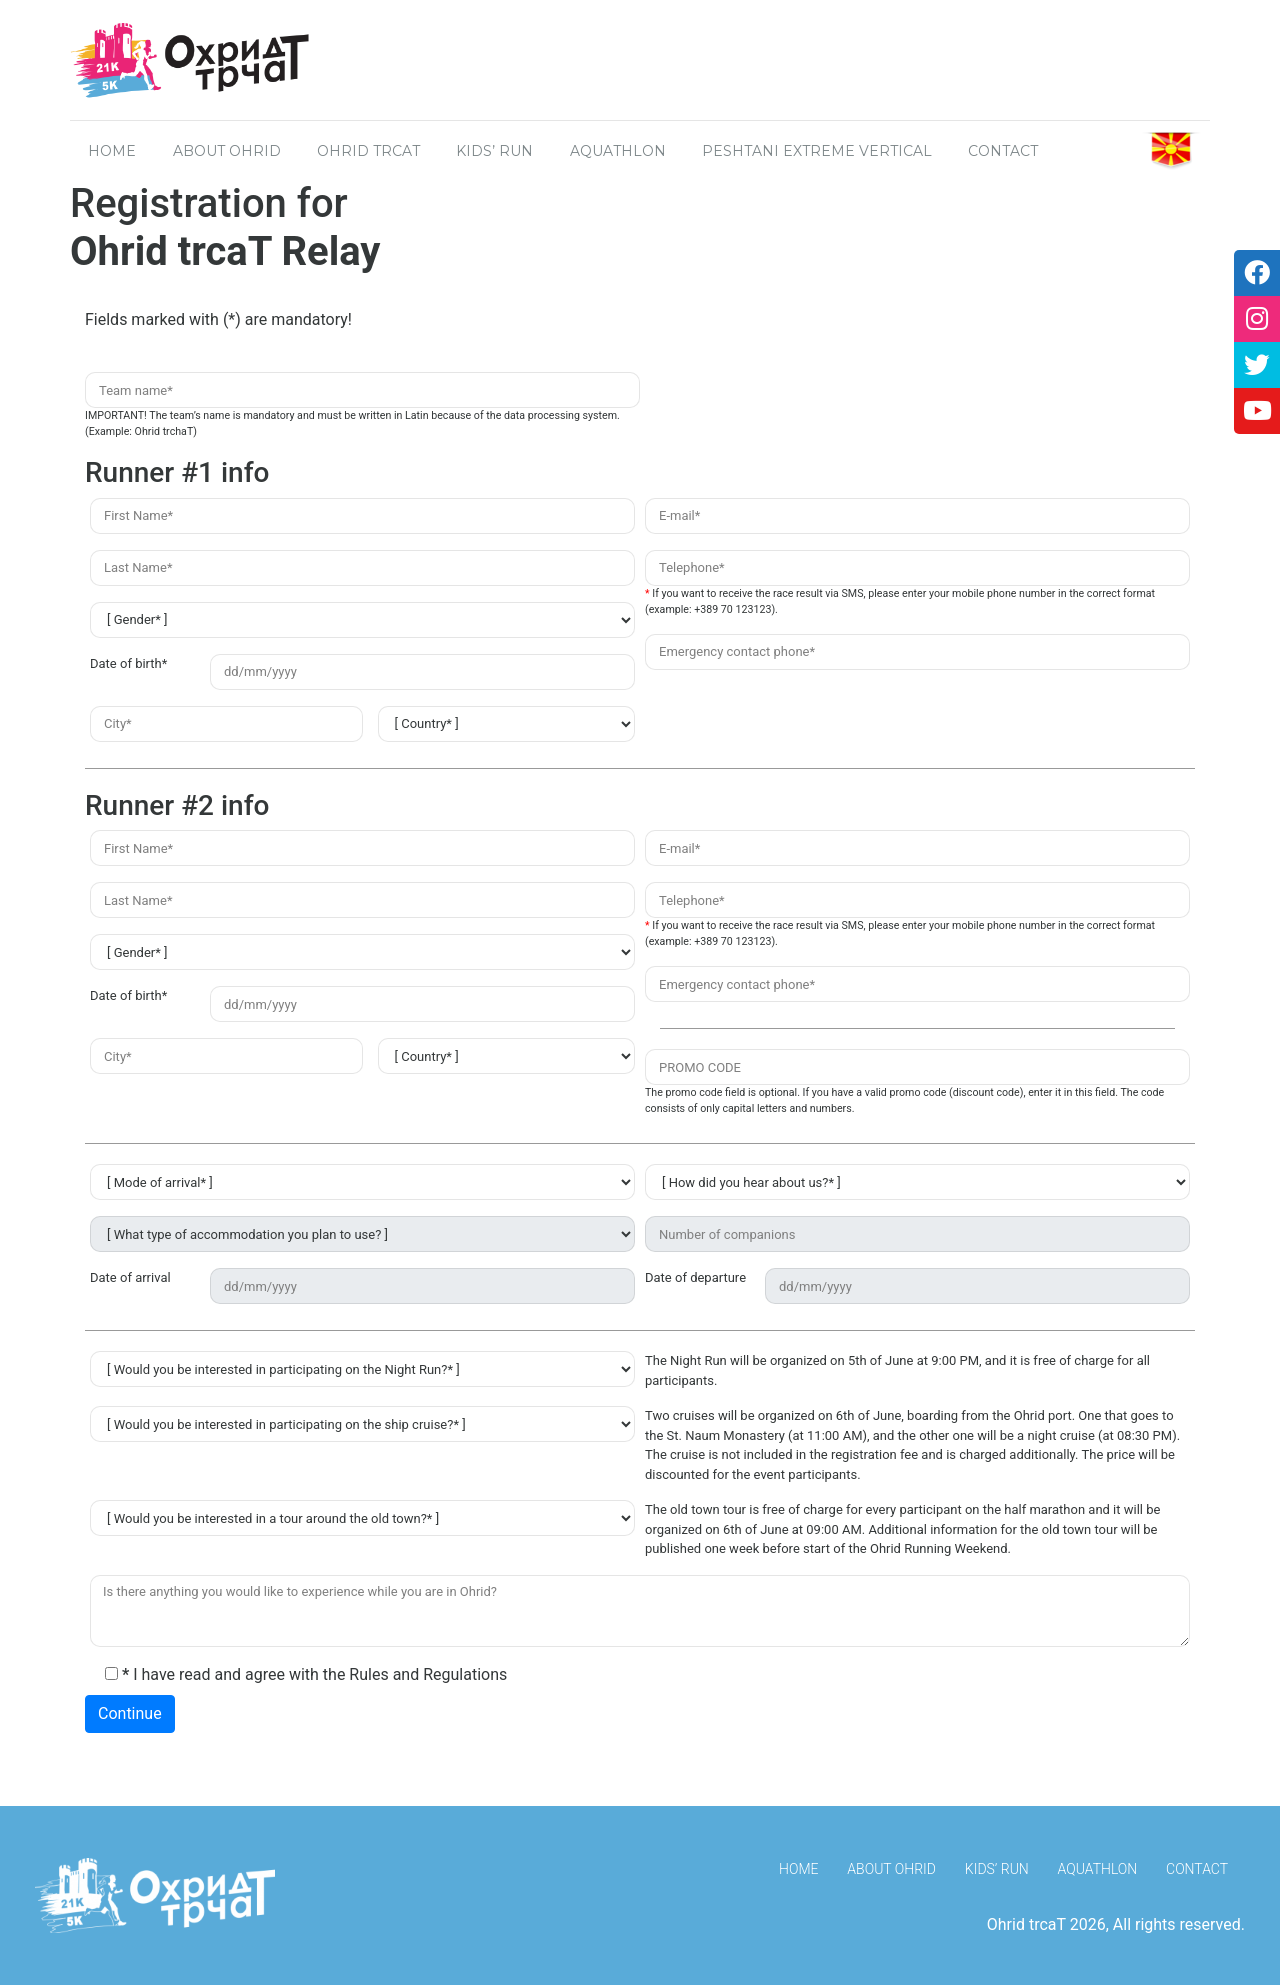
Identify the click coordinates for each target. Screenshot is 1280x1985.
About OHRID (227, 151)
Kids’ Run (494, 151)
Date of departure (695, 1277)
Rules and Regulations (428, 1674)
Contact (1197, 1869)
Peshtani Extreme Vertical (817, 151)
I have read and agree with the (306, 1674)
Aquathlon (618, 151)
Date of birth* (128, 663)
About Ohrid (891, 1869)
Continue (130, 1713)
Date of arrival (130, 1277)
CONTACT (1003, 151)
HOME (112, 151)
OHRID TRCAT (368, 151)
